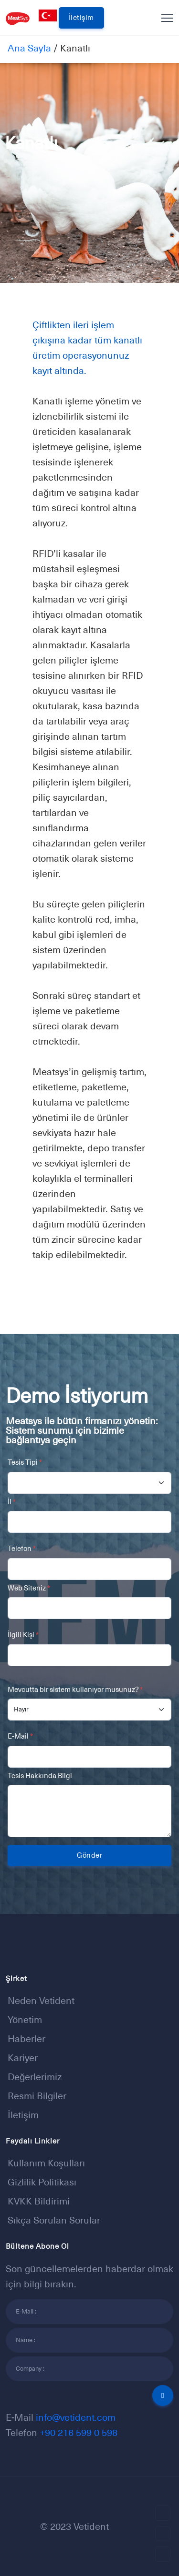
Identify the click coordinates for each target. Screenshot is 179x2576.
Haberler (26, 2038)
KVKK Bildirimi (39, 2201)
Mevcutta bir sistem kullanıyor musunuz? (75, 1689)
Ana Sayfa (29, 48)
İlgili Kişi (23, 1634)
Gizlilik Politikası (42, 2182)
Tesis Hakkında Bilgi (40, 1775)
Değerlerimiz (35, 2077)
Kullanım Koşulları (46, 2163)
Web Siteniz (29, 1587)
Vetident (91, 2526)
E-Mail (20, 1736)
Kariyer (23, 2057)
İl (12, 1501)
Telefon (22, 1548)
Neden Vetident (41, 2000)
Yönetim (25, 2019)
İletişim (81, 17)
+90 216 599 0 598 (78, 2432)
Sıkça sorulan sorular (54, 2220)
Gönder (89, 1855)
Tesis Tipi (25, 1462)
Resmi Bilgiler (37, 2096)
